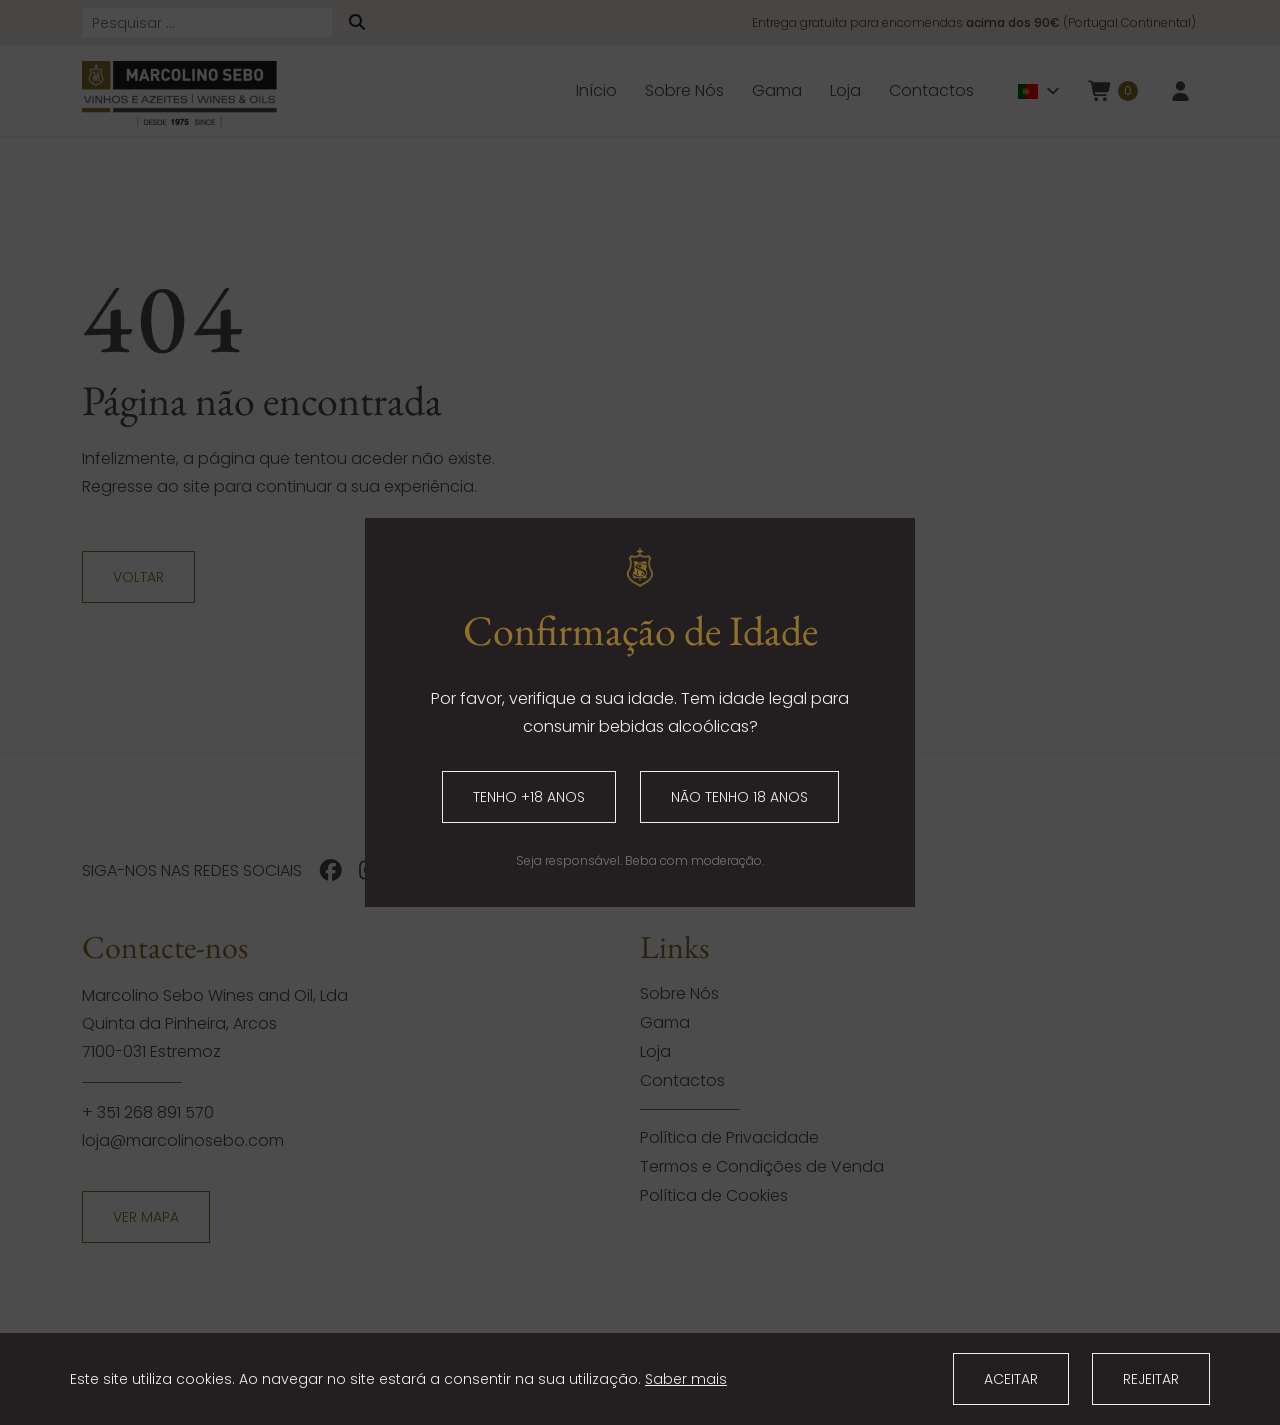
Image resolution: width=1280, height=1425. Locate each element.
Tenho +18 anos (529, 797)
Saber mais (686, 1379)
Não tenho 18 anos (739, 797)
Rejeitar (1151, 1379)
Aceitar (1011, 1379)
